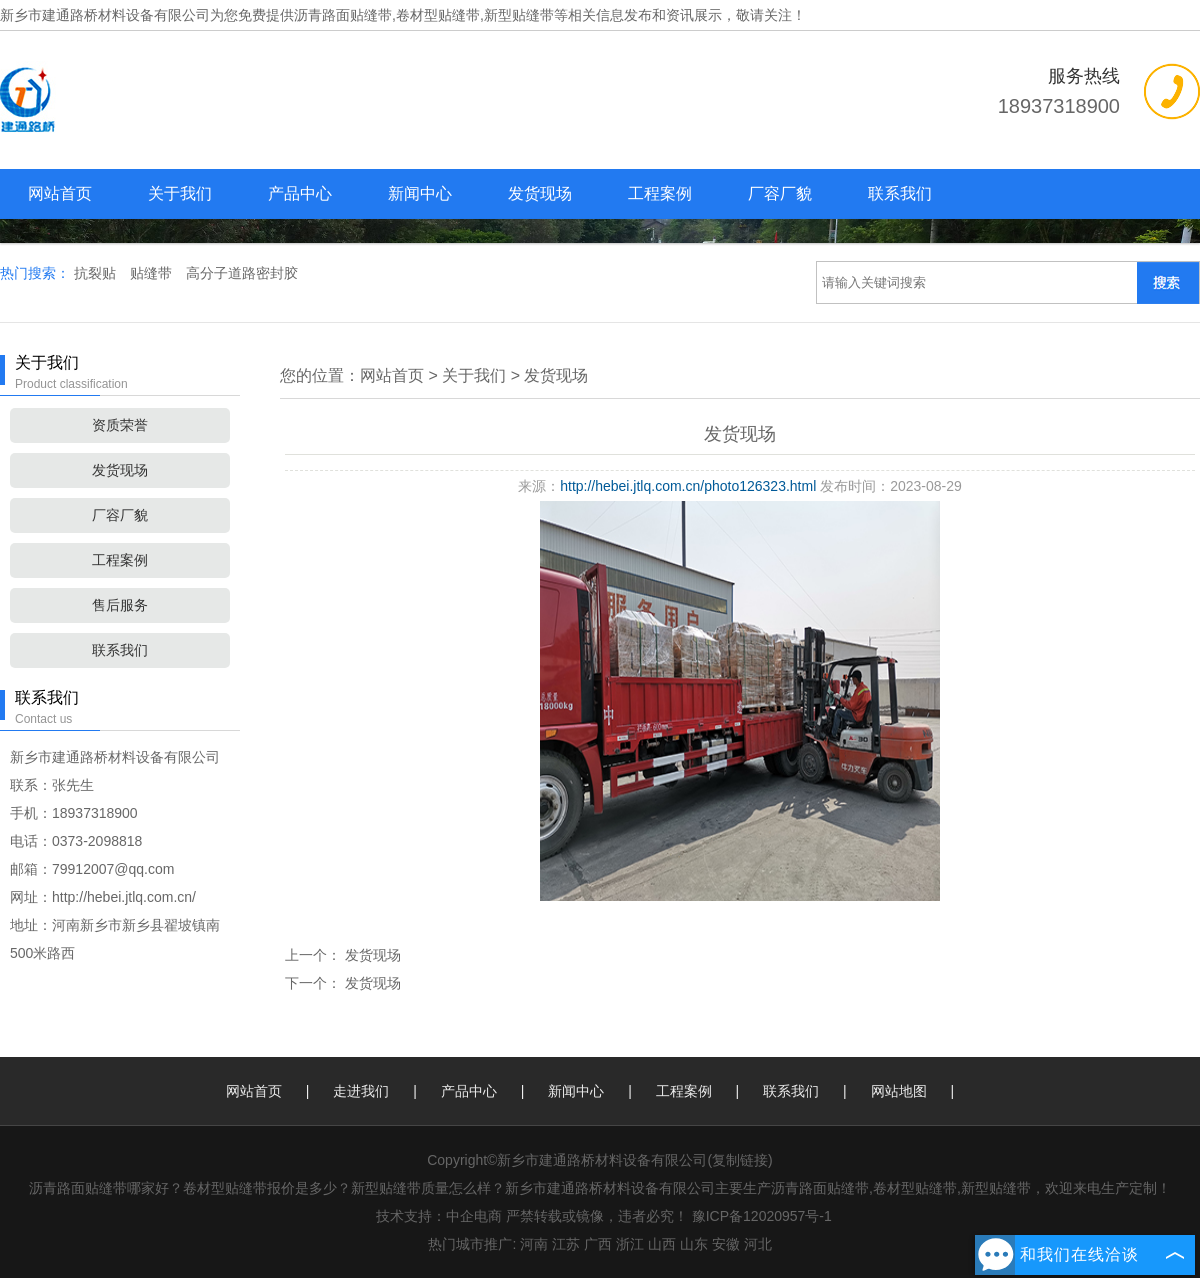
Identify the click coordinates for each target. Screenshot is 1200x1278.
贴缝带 (153, 273)
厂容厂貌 (780, 193)
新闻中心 (420, 193)
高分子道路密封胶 (242, 273)
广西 (598, 1244)
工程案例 (660, 193)
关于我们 (180, 193)
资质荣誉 (120, 425)
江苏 (566, 1244)
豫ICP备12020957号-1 (762, 1216)
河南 (534, 1244)
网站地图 (899, 1091)
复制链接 (740, 1160)
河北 (758, 1244)
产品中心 (300, 193)
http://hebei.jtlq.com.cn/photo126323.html (688, 486)
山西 (662, 1244)
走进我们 (361, 1091)
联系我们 (900, 193)
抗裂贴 (97, 273)
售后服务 (120, 605)
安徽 (726, 1244)
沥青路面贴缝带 (343, 15)
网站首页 (60, 193)
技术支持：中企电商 (439, 1216)
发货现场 (540, 193)
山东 (694, 1244)
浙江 (630, 1244)
